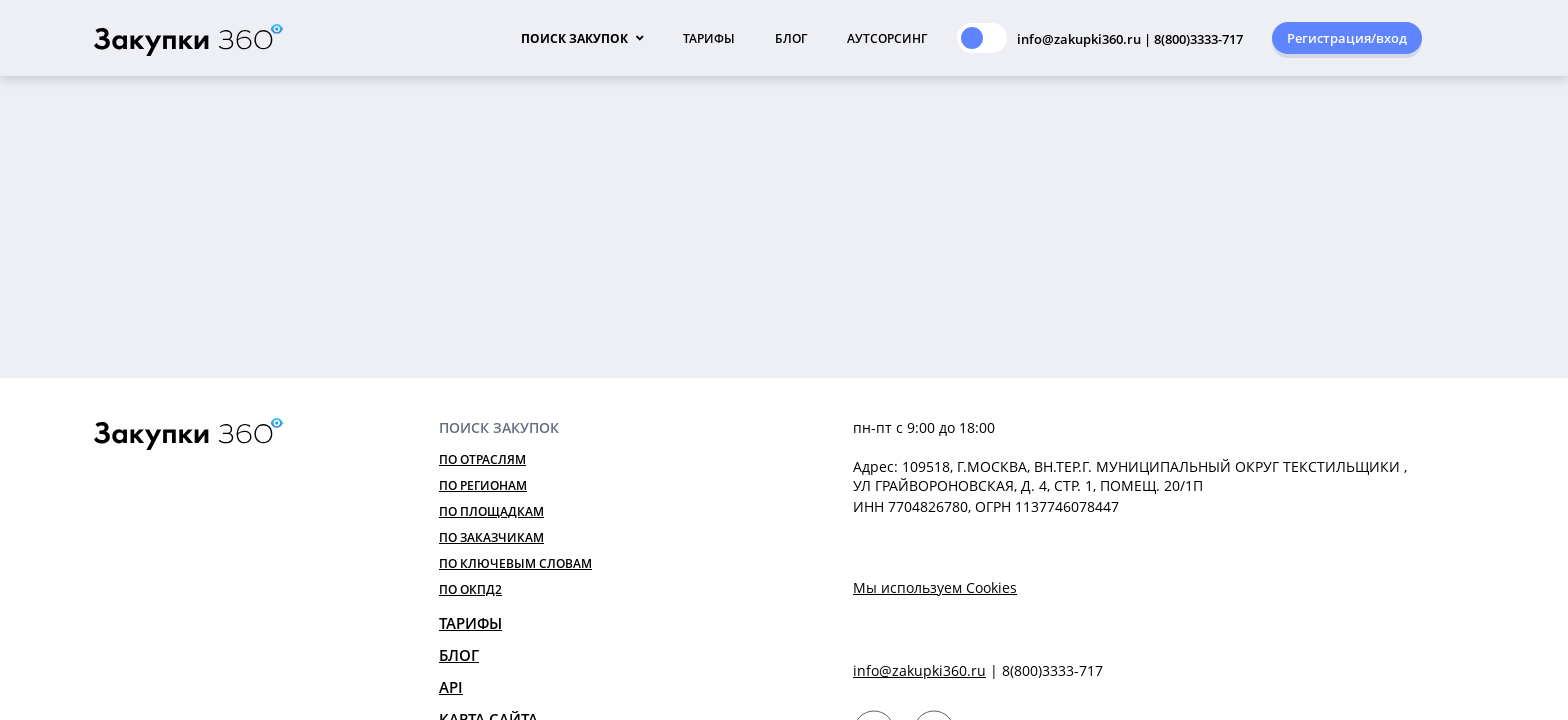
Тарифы (709, 38)
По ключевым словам (515, 563)
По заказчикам (491, 537)
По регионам (483, 485)
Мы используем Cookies (935, 587)
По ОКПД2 (470, 589)
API (451, 687)
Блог (791, 38)
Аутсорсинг (887, 38)
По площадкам (491, 511)
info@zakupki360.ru (919, 670)
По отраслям (482, 459)
